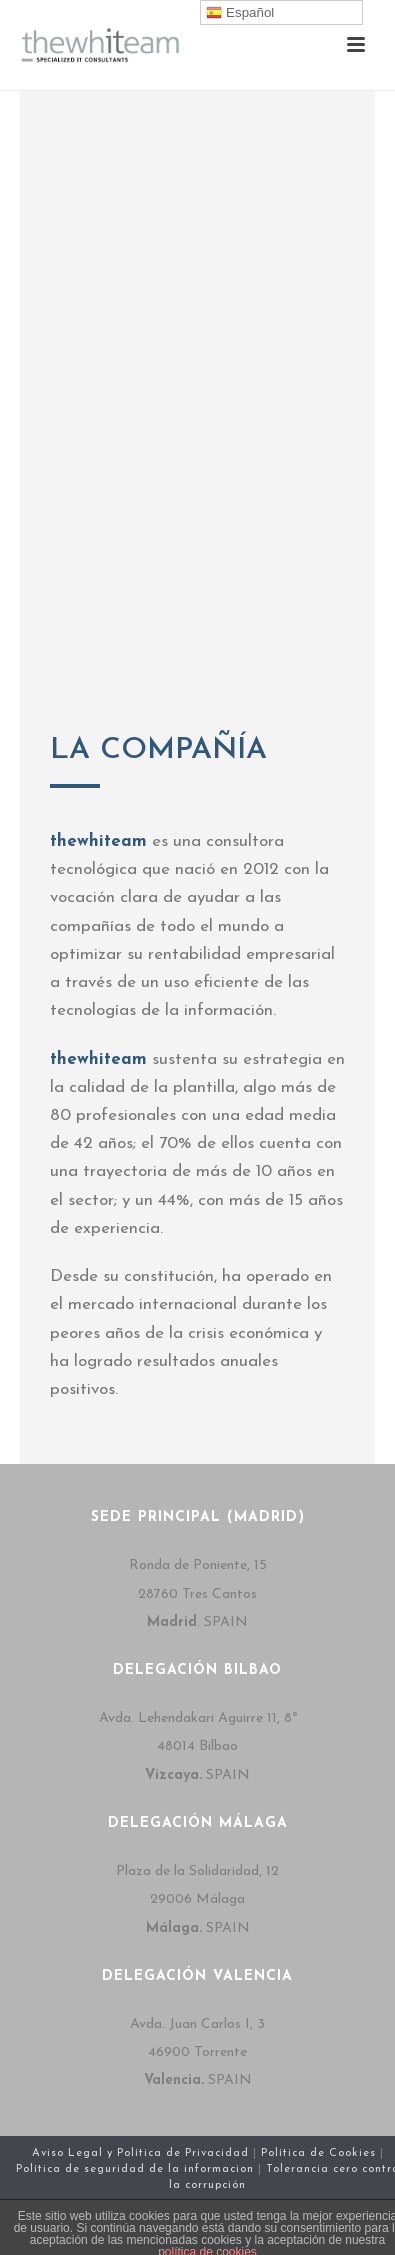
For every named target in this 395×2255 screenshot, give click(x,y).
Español (240, 13)
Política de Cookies (320, 2153)
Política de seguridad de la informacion (137, 2169)
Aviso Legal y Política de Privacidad (140, 2153)
